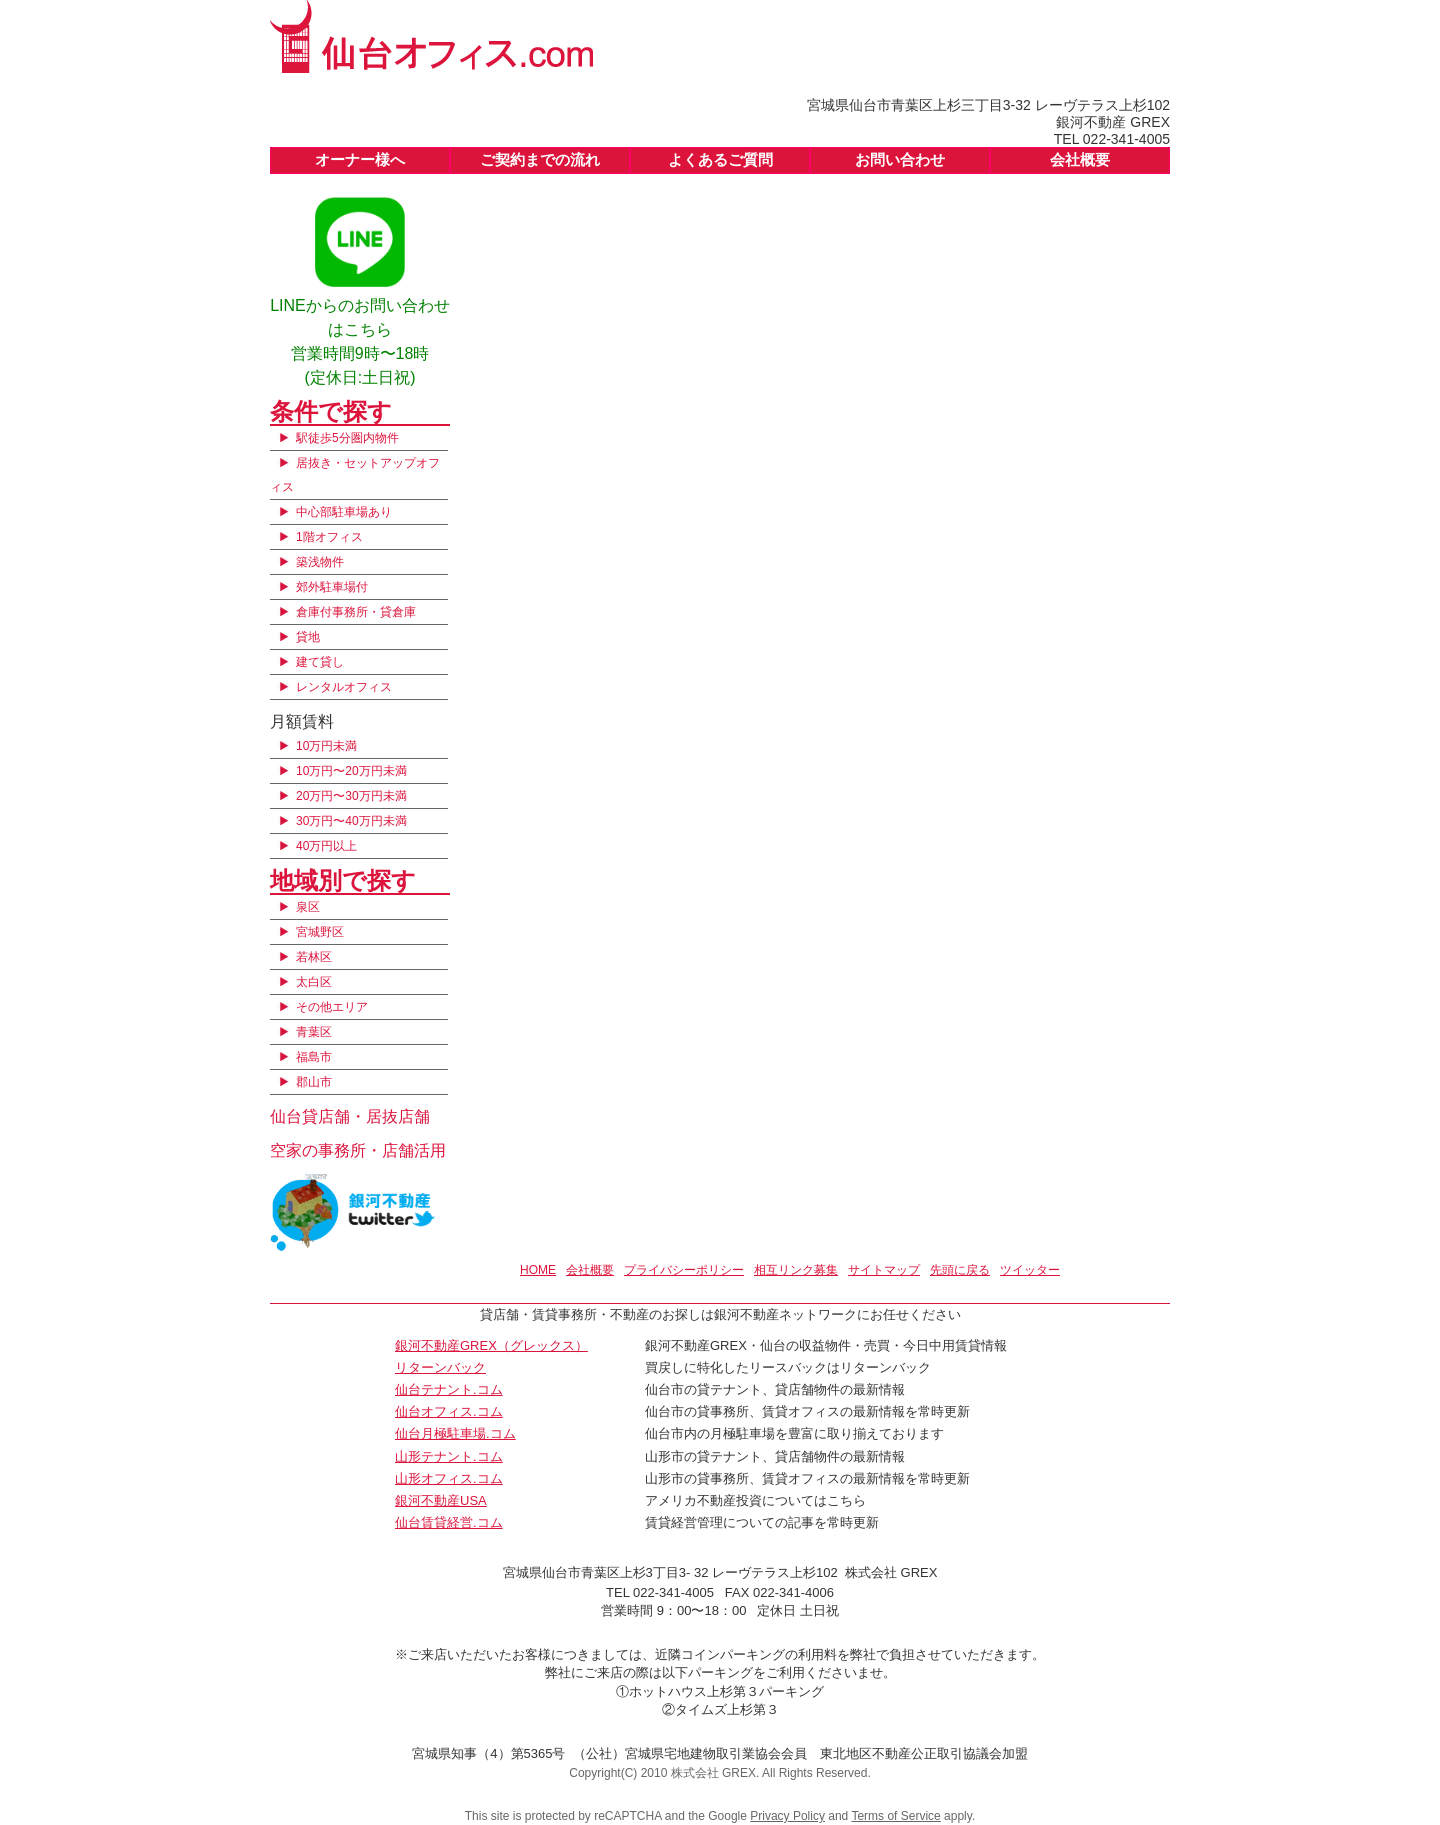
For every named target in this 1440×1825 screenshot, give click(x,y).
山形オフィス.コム (449, 1478)
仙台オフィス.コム (449, 1411)
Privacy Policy (787, 1816)
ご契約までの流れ (540, 159)
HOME (538, 1270)
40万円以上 (326, 846)
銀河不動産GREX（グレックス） (491, 1345)
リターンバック (440, 1367)
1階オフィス (329, 537)
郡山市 (314, 1082)
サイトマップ (884, 1270)
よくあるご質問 (720, 159)
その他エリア (332, 1007)
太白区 (314, 982)
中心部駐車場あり (344, 512)
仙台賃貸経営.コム (449, 1522)
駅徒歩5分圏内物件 (347, 438)
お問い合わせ (900, 159)
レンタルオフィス (344, 687)
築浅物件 (320, 562)
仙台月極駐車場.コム (455, 1433)
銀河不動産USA (441, 1500)
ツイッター (1030, 1270)
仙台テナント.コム (449, 1389)
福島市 (314, 1057)
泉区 (308, 907)
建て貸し (320, 662)
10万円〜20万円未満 (351, 771)
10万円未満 (326, 746)
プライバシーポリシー (684, 1270)
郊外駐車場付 (332, 587)
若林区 (314, 957)
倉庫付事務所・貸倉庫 (356, 612)
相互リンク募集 (796, 1270)
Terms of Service (895, 1816)
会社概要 (1080, 159)
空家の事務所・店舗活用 (358, 1150)
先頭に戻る (960, 1270)
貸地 (308, 637)
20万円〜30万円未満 (351, 796)
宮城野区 (320, 932)
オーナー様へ (360, 159)
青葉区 (314, 1032)
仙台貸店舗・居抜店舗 (350, 1116)
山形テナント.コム (449, 1456)
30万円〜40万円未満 (351, 821)
